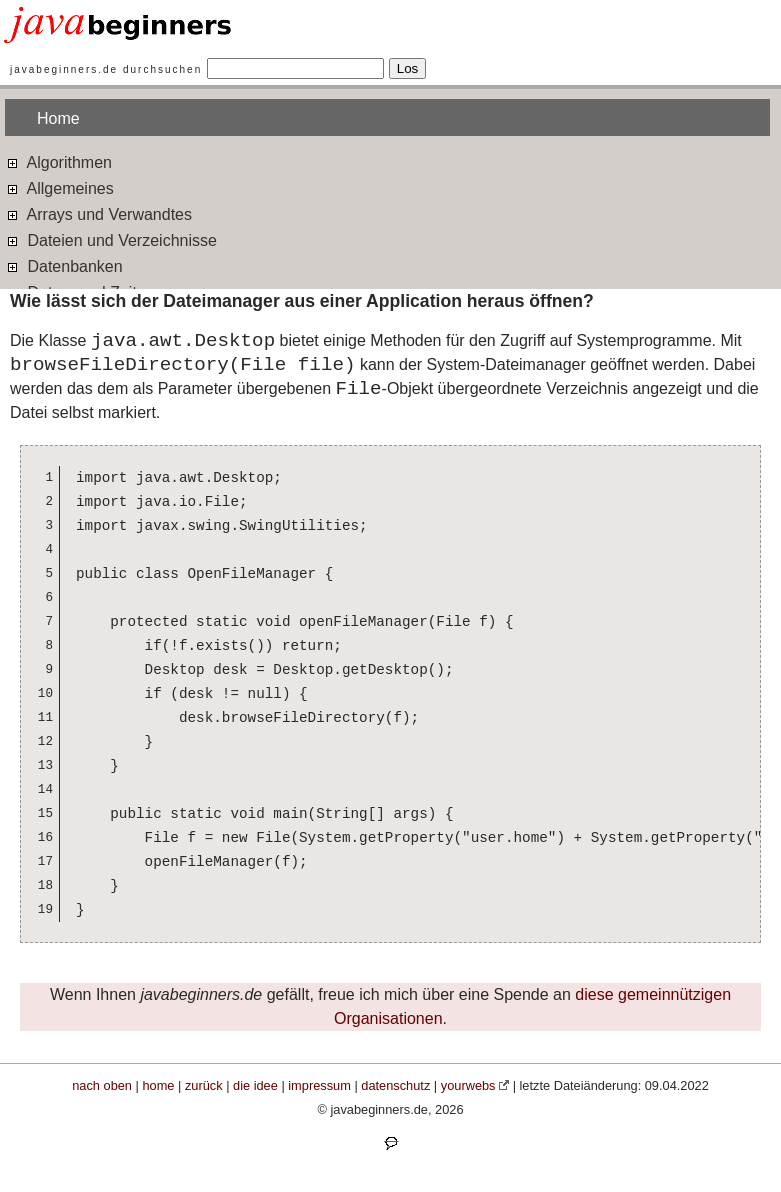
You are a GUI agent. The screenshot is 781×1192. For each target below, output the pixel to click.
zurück (204, 1085)
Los (408, 68)
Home (58, 118)
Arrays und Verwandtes (98, 213)
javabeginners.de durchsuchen (106, 69)
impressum (319, 1085)
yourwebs (468, 1085)
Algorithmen (58, 161)
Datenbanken (64, 265)
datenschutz (395, 1085)
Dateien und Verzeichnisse (111, 239)
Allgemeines (59, 187)
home (158, 1085)
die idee (255, 1085)
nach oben (102, 1085)
